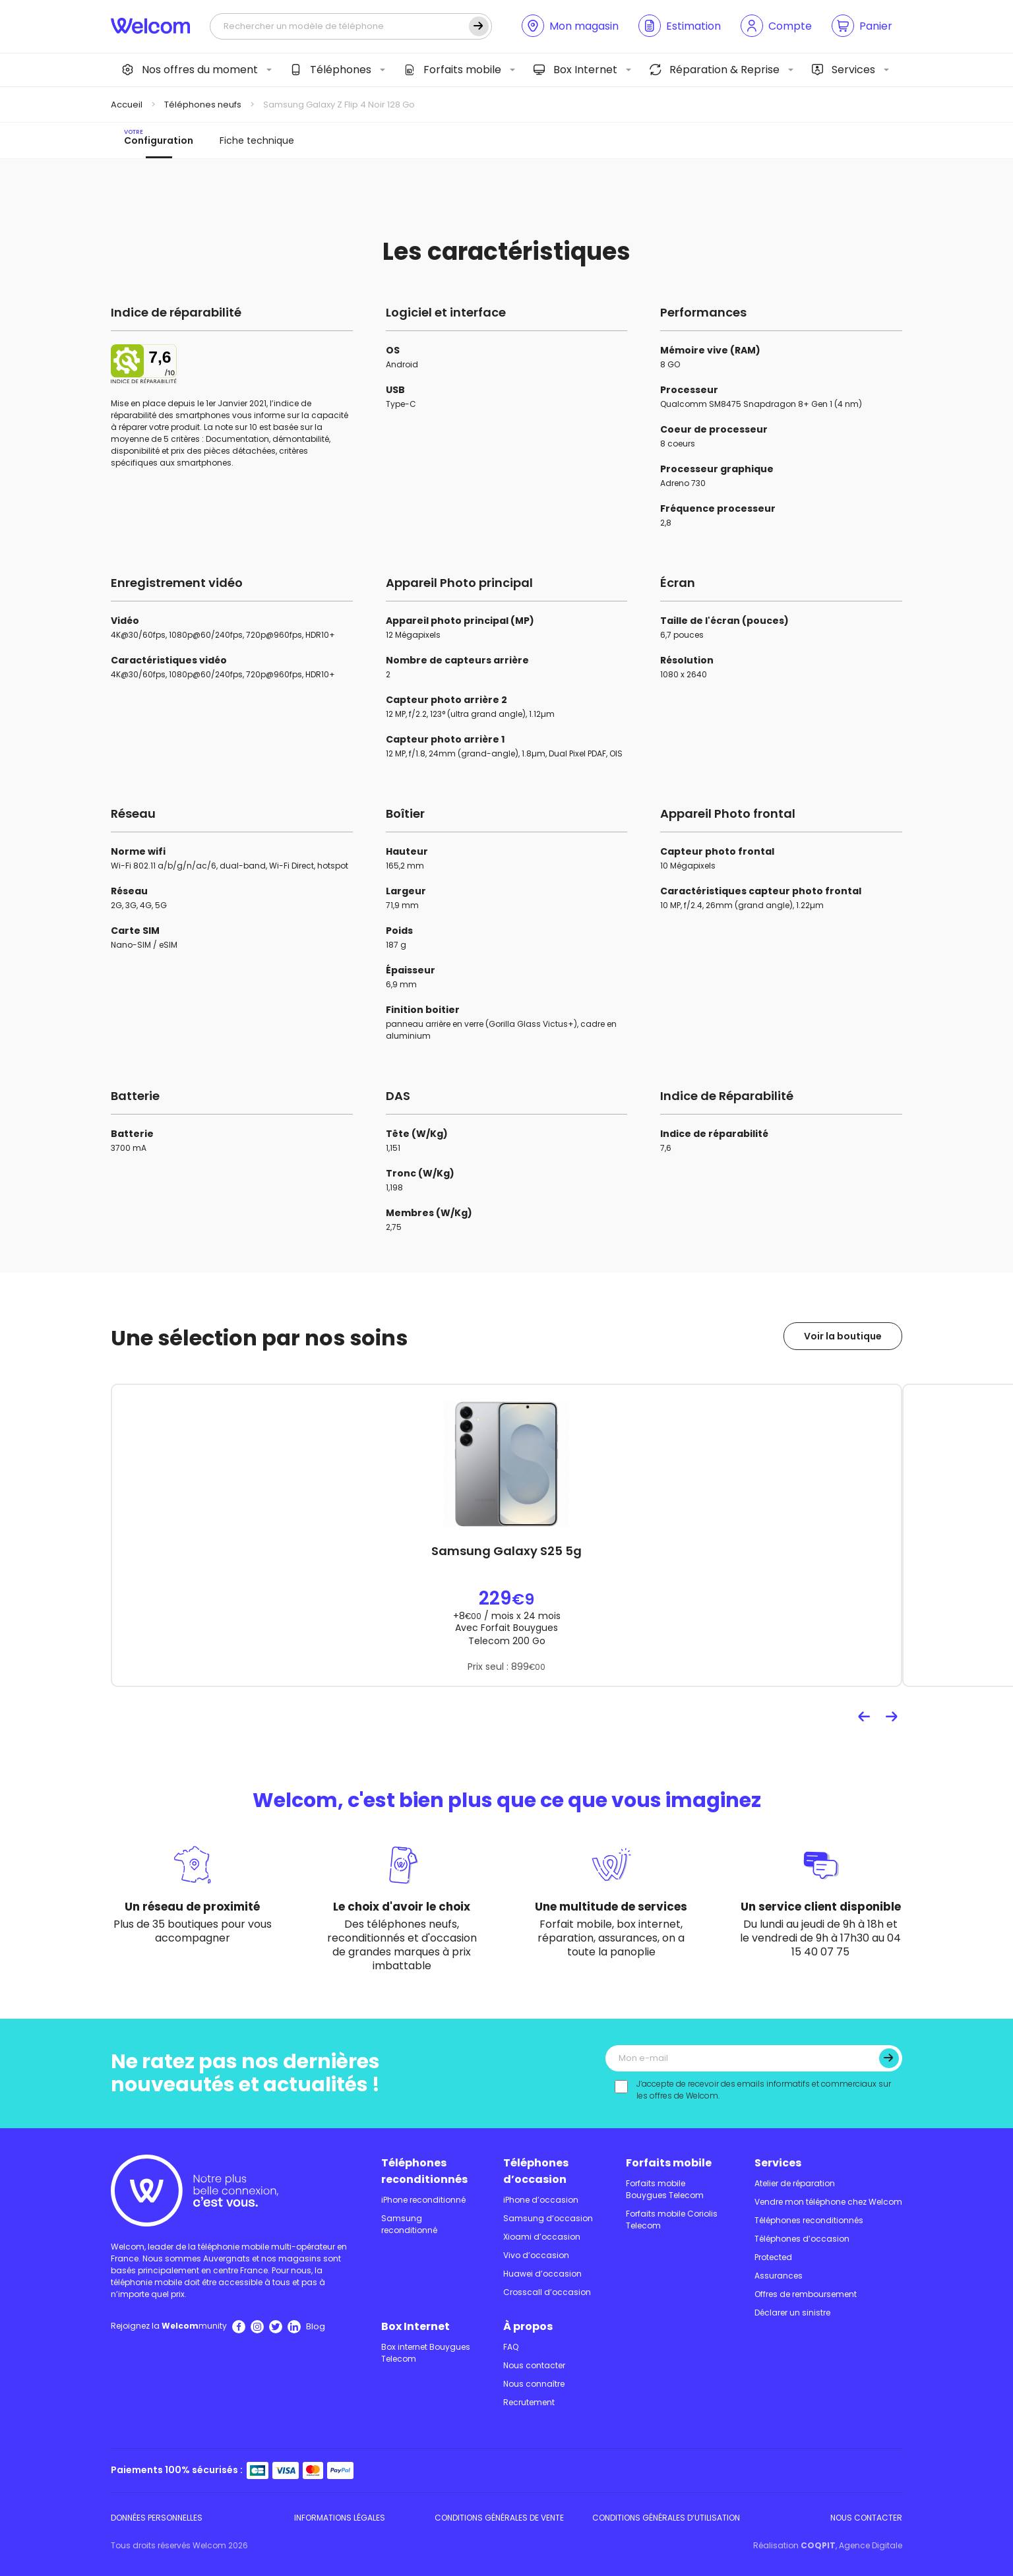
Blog (315, 2326)
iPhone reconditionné (423, 2199)
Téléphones (330, 69)
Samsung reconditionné (409, 2224)
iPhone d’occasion (540, 2199)
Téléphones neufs (202, 104)
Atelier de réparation (794, 2183)
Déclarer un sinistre (792, 2312)
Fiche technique (257, 140)
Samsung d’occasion (548, 2218)
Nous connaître (534, 2383)
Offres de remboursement (805, 2294)
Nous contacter (534, 2365)
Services (843, 69)
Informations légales (339, 2517)
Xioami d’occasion (541, 2236)
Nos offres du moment (190, 69)
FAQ (510, 2346)
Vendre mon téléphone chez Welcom (828, 2201)
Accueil (126, 104)
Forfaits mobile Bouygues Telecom (665, 2189)
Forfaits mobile (452, 69)
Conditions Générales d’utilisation (666, 2517)
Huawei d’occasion (542, 2273)
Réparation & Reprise (715, 69)
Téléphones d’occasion (535, 2171)
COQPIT (818, 2545)
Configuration (158, 137)
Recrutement (529, 2402)
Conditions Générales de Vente (499, 2517)
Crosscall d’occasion (547, 2292)
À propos (528, 2326)
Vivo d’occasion (536, 2255)
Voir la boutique (843, 1336)
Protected (773, 2257)
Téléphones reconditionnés (424, 2171)
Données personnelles (156, 2517)
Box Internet (575, 69)
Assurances (778, 2275)
